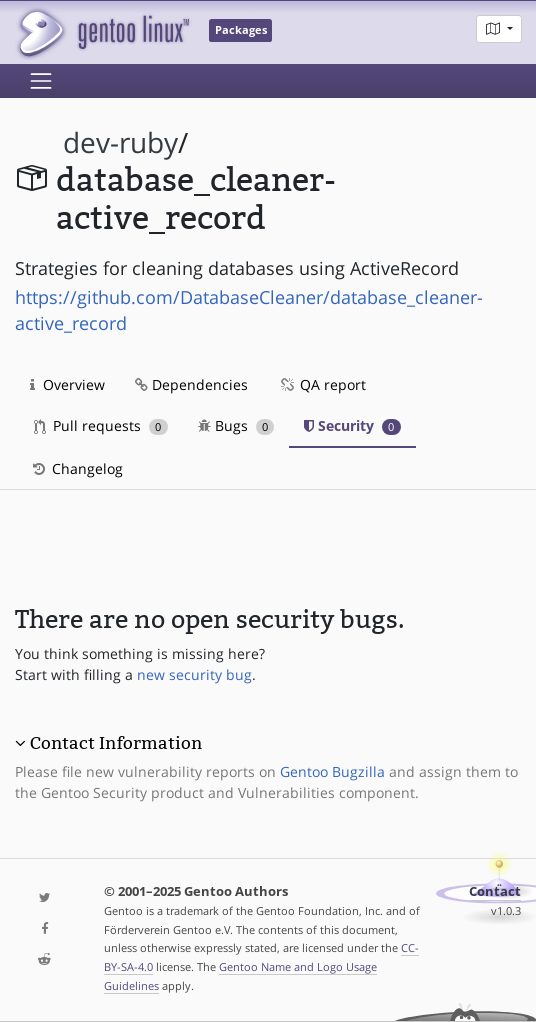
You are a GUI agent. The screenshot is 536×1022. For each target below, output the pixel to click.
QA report (322, 384)
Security (352, 425)
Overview (67, 384)
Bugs (236, 425)
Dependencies (191, 384)
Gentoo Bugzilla (332, 771)
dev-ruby (120, 142)
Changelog (76, 468)
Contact (495, 891)
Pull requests (101, 425)
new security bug (194, 674)
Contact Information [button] (116, 743)
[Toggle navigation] (41, 81)
